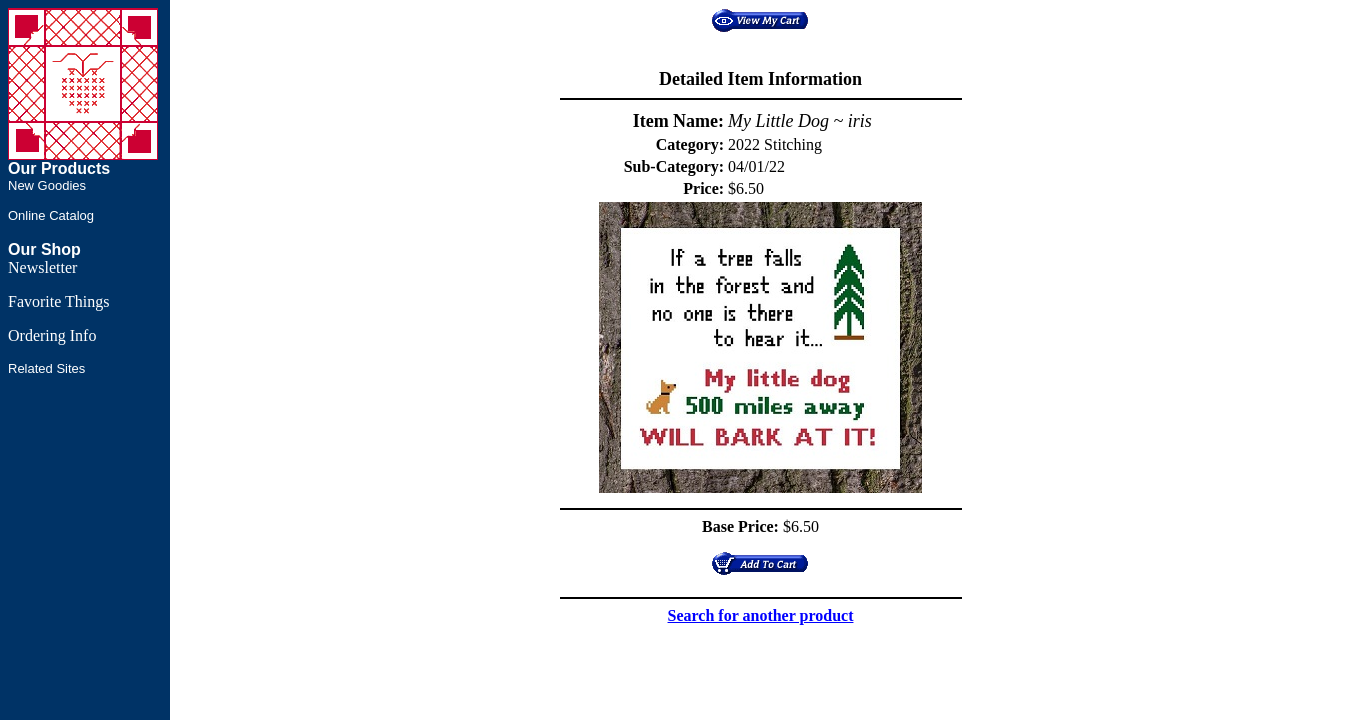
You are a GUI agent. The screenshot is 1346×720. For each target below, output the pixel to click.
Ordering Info (52, 335)
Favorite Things (58, 301)
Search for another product (761, 615)
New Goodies (47, 185)
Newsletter (42, 267)
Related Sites (46, 368)
